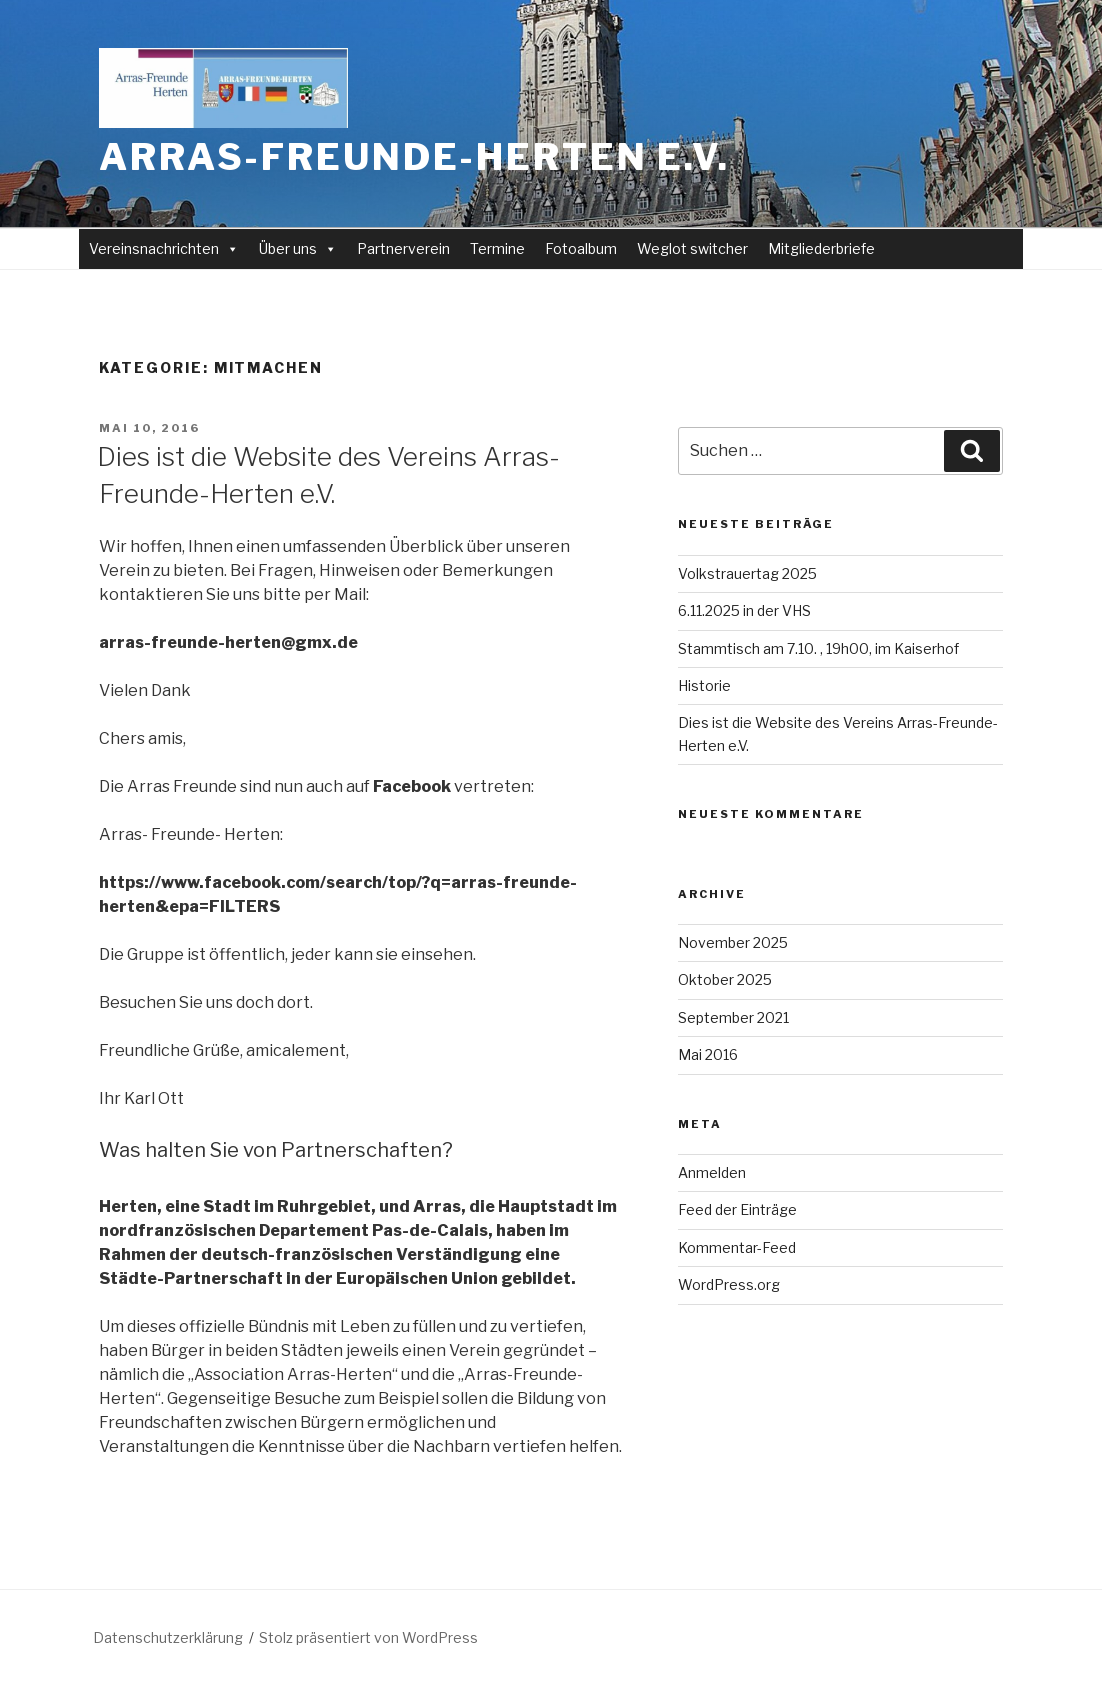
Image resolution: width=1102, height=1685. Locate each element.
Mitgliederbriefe (821, 248)
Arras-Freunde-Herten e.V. (414, 157)
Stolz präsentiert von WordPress (368, 1637)
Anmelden (712, 1172)
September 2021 (733, 1017)
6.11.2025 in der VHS (744, 610)
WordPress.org (729, 1284)
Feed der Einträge (737, 1209)
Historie (704, 685)
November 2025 (733, 942)
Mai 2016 (708, 1054)
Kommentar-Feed (737, 1247)
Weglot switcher (692, 248)
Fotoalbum (581, 248)
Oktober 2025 (725, 979)
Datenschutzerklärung (168, 1637)
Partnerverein (403, 248)
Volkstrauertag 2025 (747, 573)
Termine (497, 248)
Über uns (298, 248)
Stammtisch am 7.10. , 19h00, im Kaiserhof (818, 648)
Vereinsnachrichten (164, 248)
